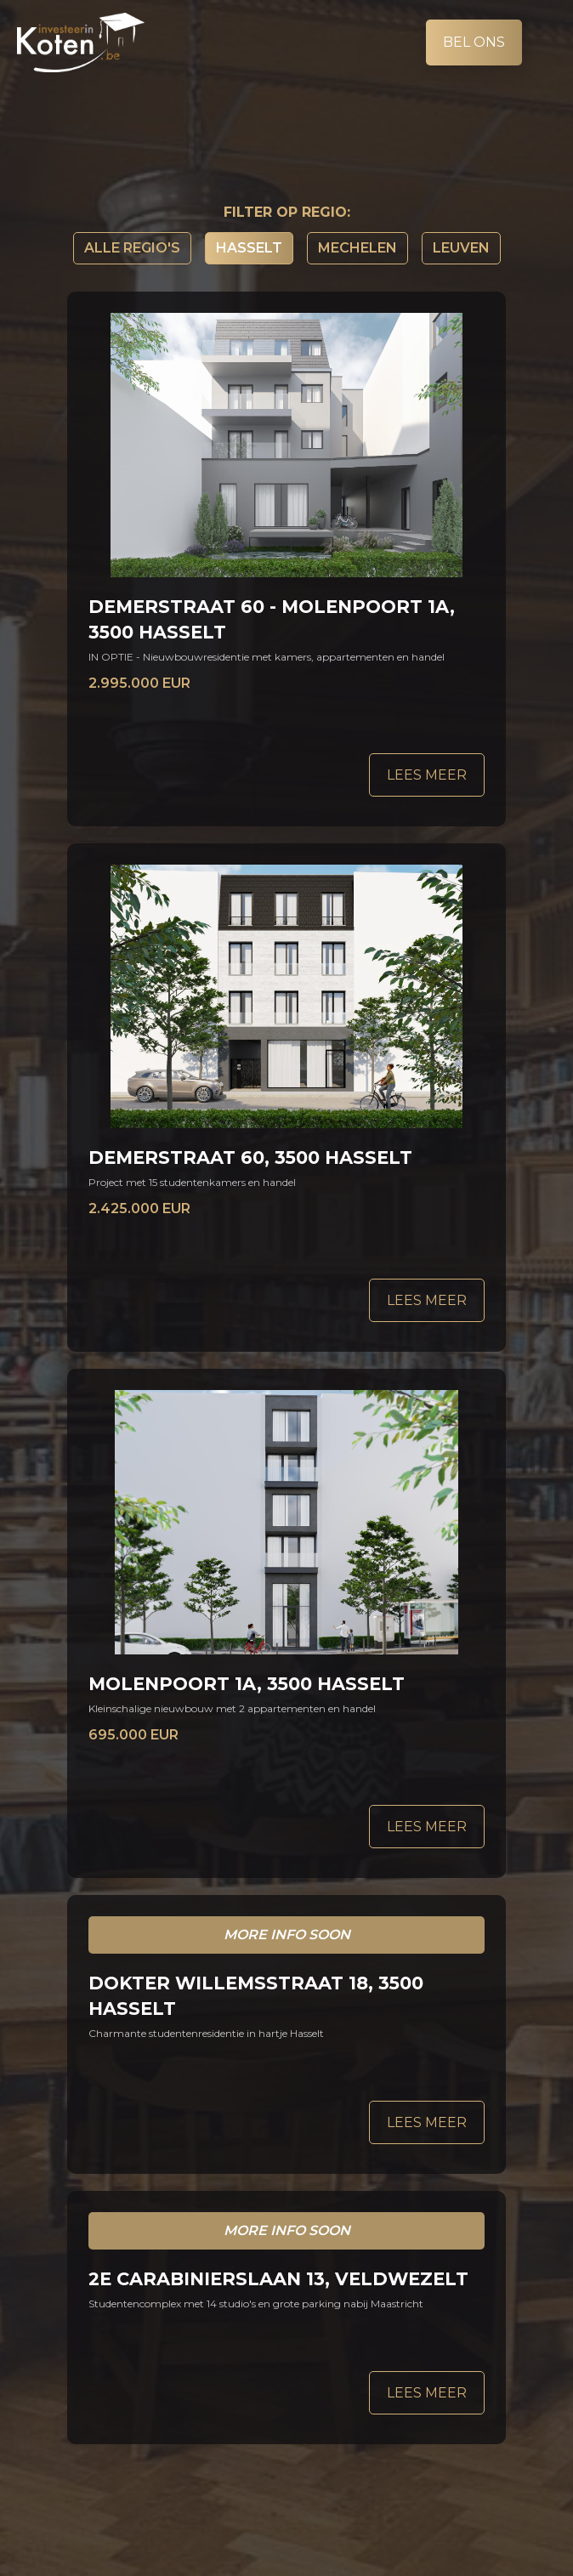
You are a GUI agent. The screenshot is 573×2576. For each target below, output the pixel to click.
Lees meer (427, 775)
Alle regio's (132, 248)
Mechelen (357, 248)
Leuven (461, 248)
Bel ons (474, 42)
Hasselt (249, 248)
